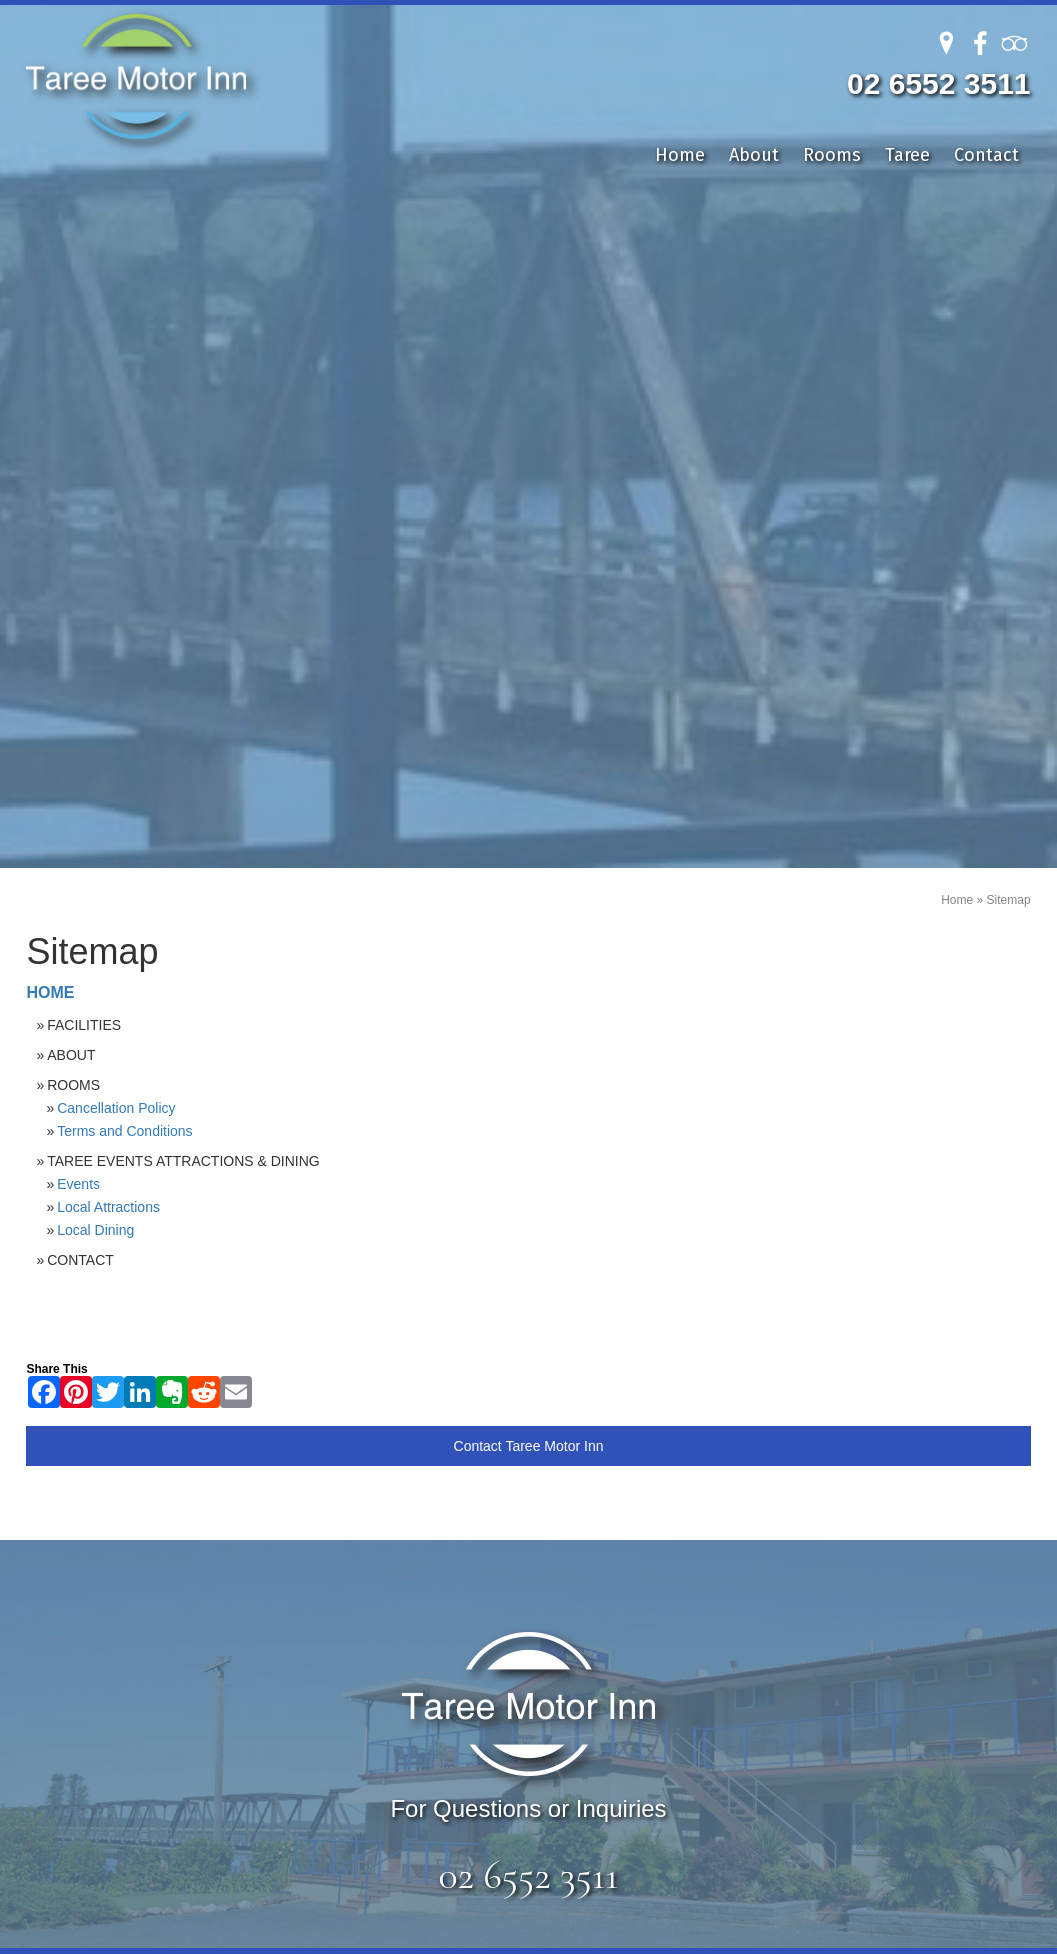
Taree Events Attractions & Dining (183, 481)
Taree (907, 155)
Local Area (149, 1443)
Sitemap (1009, 221)
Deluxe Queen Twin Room (396, 1415)
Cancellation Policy (116, 428)
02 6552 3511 (939, 83)
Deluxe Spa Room (364, 1471)
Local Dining (95, 550)
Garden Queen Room (377, 1443)
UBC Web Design (837, 1934)
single (316, 1555)
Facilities (84, 345)
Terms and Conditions (124, 451)
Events (78, 504)
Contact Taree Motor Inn (529, 766)
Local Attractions (108, 527)
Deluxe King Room (366, 1359)
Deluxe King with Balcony (394, 1387)
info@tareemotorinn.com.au (826, 1435)
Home (680, 155)
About (754, 155)
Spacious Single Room (383, 1499)
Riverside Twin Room (377, 1527)
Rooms (832, 155)
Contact (986, 155)
